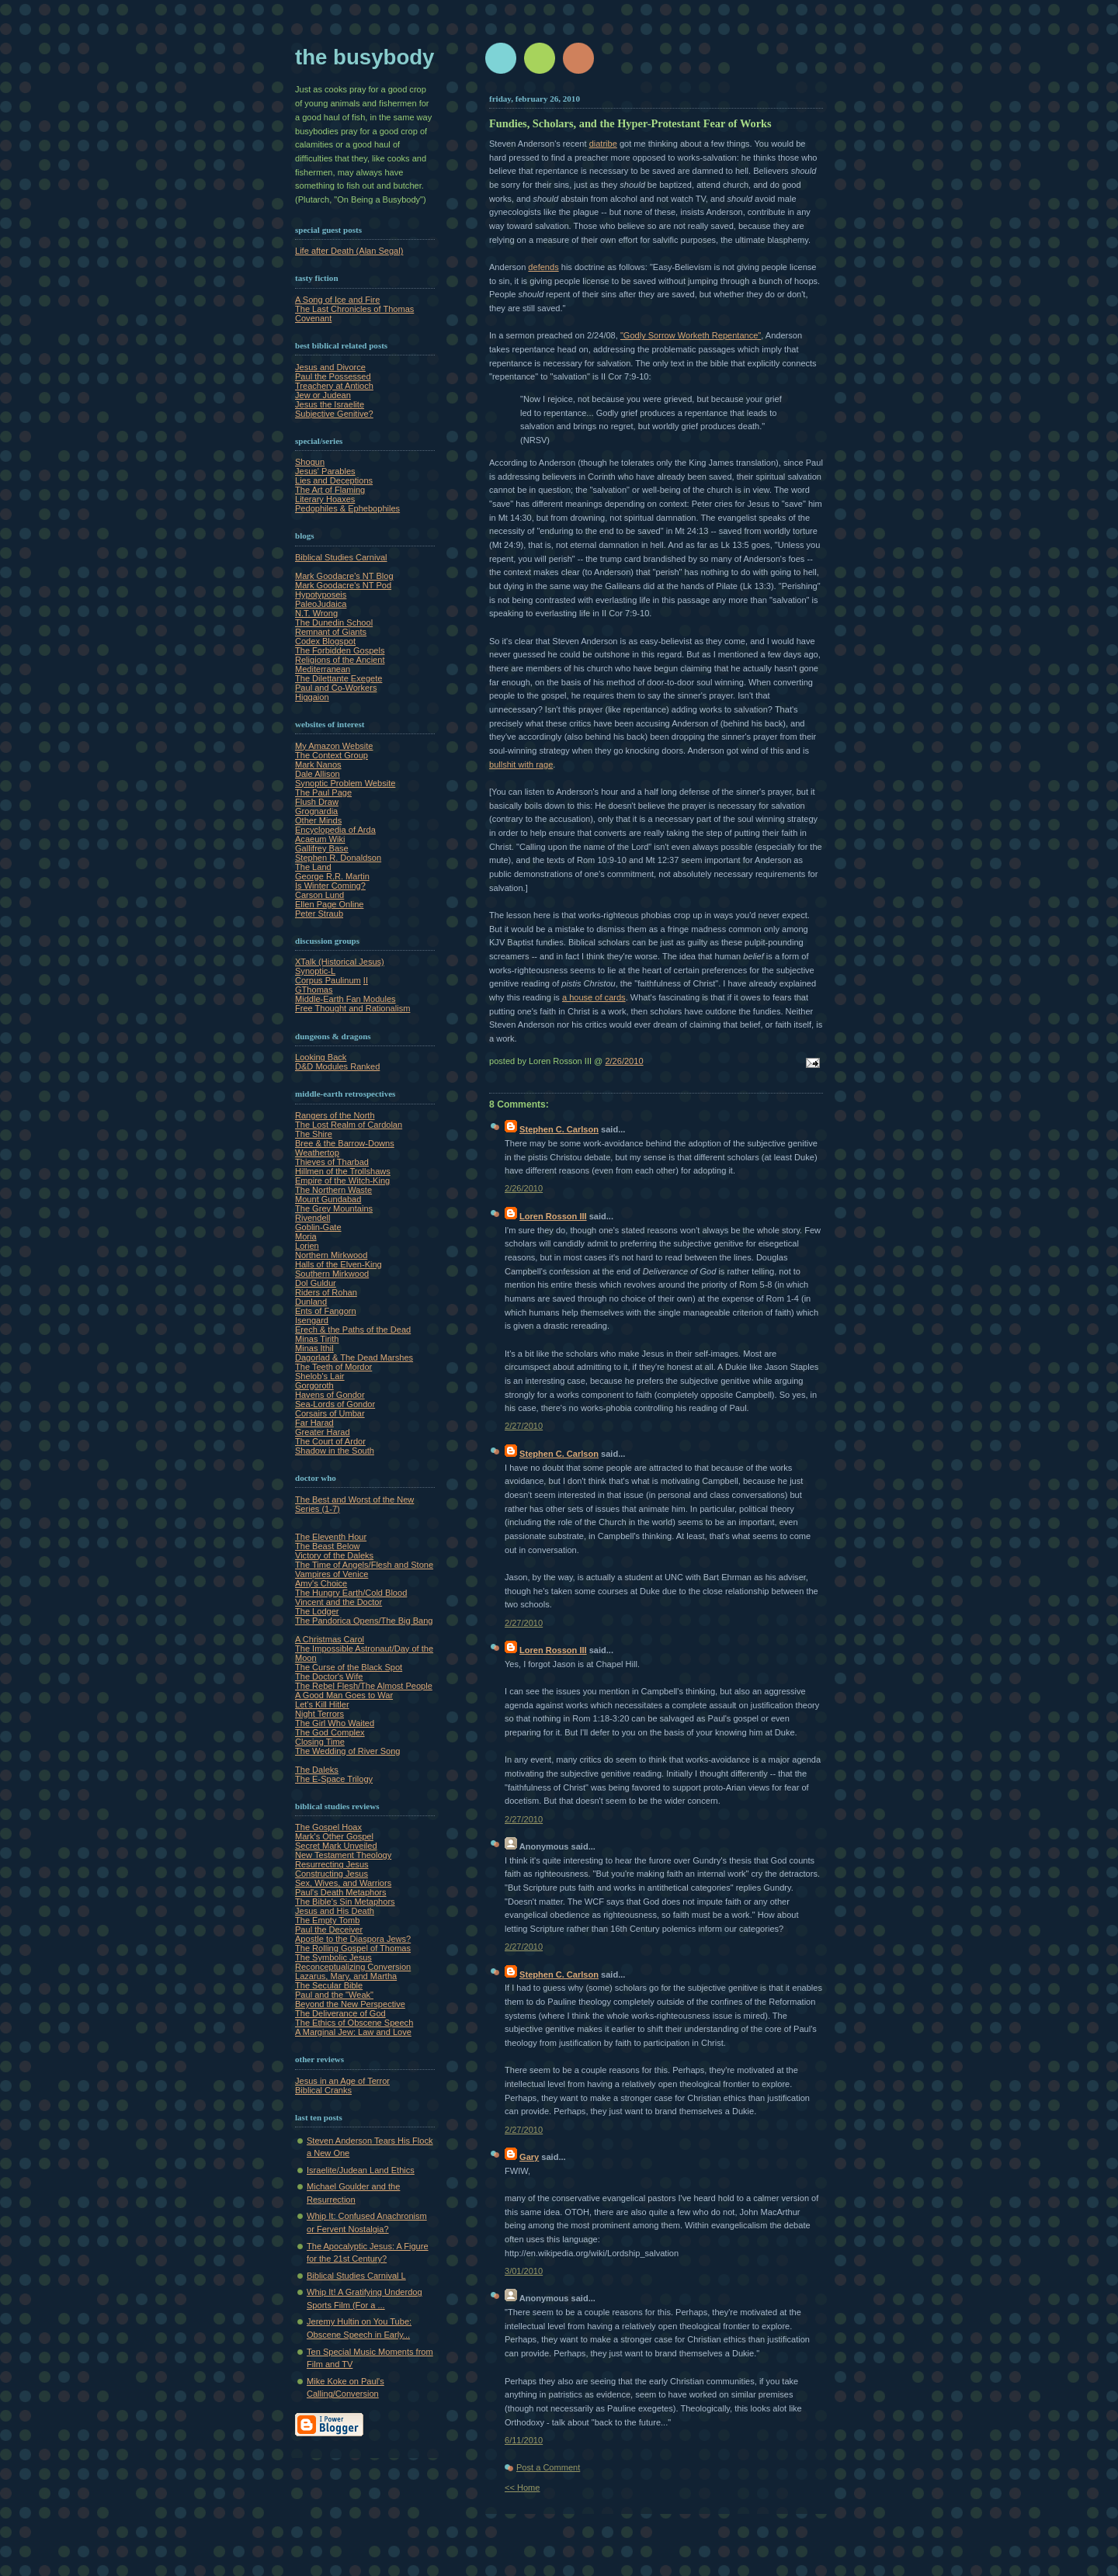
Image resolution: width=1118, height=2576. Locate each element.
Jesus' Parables (325, 471)
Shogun (310, 461)
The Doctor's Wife (329, 1676)
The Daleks (317, 1769)
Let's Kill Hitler (322, 1704)
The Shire (313, 1134)
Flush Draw (317, 801)
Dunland (311, 1301)
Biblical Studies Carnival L (356, 2275)
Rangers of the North (335, 1115)
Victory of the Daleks (334, 1555)
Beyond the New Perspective (350, 2004)
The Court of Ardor (330, 1441)
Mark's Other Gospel (334, 1836)
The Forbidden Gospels (339, 650)
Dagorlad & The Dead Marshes (354, 1357)
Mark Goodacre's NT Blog (344, 576)
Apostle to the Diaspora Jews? (353, 1938)
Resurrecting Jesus (332, 1864)
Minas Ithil (314, 1348)
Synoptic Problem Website (345, 783)
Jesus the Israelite (329, 404)
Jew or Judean (323, 395)
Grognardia (316, 811)
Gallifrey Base (322, 848)
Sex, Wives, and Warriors (343, 1883)
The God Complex (330, 1732)
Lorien (307, 1245)
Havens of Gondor (330, 1394)
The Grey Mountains (334, 1208)
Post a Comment (548, 2467)
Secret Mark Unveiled (336, 1845)
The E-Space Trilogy (334, 1779)
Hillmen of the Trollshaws (343, 1171)
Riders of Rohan (326, 1292)
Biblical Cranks (323, 2090)
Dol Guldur (315, 1283)
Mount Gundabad (328, 1199)
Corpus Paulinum (328, 980)
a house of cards (594, 997)
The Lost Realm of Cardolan (348, 1124)
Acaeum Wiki (320, 839)
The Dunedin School (334, 622)
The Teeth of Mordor (333, 1366)
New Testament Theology (343, 1855)
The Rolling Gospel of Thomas (353, 1948)
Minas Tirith (317, 1338)
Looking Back (320, 1057)
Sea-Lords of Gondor (335, 1404)
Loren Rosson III (553, 1216)
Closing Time (320, 1741)
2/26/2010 (624, 1061)
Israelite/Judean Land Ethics (361, 2170)
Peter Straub (319, 913)
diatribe (603, 143)
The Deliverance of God (340, 2013)
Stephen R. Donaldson (338, 857)
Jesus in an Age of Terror (342, 2080)
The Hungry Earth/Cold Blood (351, 1592)
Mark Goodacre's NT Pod (343, 585)
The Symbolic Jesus (333, 1957)
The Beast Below (327, 1546)
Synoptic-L (315, 971)
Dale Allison (317, 773)
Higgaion (312, 697)
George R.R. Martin (332, 876)
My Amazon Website (334, 746)
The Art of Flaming (330, 489)
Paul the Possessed (333, 376)
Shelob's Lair (320, 1376)
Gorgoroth (314, 1385)
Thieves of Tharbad (332, 1162)
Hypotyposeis (320, 594)
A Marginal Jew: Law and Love (353, 2032)
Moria (306, 1236)
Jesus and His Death (334, 1911)
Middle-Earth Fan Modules (345, 999)
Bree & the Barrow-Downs (344, 1143)
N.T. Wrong (316, 613)
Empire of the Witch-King (342, 1180)
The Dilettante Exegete (338, 678)
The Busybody (364, 57)
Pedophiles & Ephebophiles (347, 508)
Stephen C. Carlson (559, 1129)
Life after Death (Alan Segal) (349, 250)
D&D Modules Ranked (337, 1066)
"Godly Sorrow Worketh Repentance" (690, 335)
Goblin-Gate (318, 1227)
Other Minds (318, 820)
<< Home (522, 2487)
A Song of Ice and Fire (337, 299)
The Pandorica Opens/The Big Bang (363, 1620)
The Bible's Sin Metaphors (345, 1901)
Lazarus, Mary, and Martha (346, 1976)
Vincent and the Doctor (338, 1602)
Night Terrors (319, 1713)
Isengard (311, 1320)
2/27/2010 (524, 1425)
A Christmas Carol (329, 1639)
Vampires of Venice (331, 1574)
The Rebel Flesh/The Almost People (363, 1685)
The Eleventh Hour (330, 1536)
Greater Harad (322, 1432)
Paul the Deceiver (329, 1929)
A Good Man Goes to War (344, 1695)
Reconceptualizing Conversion (353, 1966)
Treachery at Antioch (334, 385)
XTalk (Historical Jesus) (339, 961)
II (365, 980)
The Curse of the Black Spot (348, 1667)
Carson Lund (319, 895)
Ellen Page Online (329, 904)
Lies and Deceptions (334, 480)
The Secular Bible (329, 1985)
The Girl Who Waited (334, 1723)
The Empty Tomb (327, 1920)
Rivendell (312, 1217)
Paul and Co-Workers (336, 687)
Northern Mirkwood (331, 1255)
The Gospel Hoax (328, 1827)
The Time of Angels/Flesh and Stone (364, 1564)
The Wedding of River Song (348, 1751)
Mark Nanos (318, 764)
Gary (529, 2157)
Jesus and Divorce (330, 367)
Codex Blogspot (325, 641)
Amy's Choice (321, 1583)
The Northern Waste (333, 1189)
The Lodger (317, 1611)
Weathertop (317, 1152)
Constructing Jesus (331, 1873)
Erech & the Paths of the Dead (353, 1329)
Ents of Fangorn (325, 1311)
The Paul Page (323, 792)
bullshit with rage (521, 764)
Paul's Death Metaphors (341, 1892)
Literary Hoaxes (325, 499)
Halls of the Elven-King (338, 1264)
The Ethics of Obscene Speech (354, 2022)
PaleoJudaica (320, 603)
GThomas (314, 989)
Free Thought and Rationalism (352, 1008)
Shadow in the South (334, 1450)
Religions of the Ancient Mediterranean (339, 664)
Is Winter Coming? (330, 885)
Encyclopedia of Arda (335, 829)
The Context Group (331, 755)
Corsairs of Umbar (330, 1413)
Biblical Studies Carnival (341, 557)
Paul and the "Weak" (334, 1994)
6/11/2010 (524, 2440)
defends (543, 267)
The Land (313, 867)
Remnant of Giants (330, 631)
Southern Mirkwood (332, 1273)
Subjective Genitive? (334, 413)
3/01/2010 (524, 2271)
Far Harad (314, 1422)
